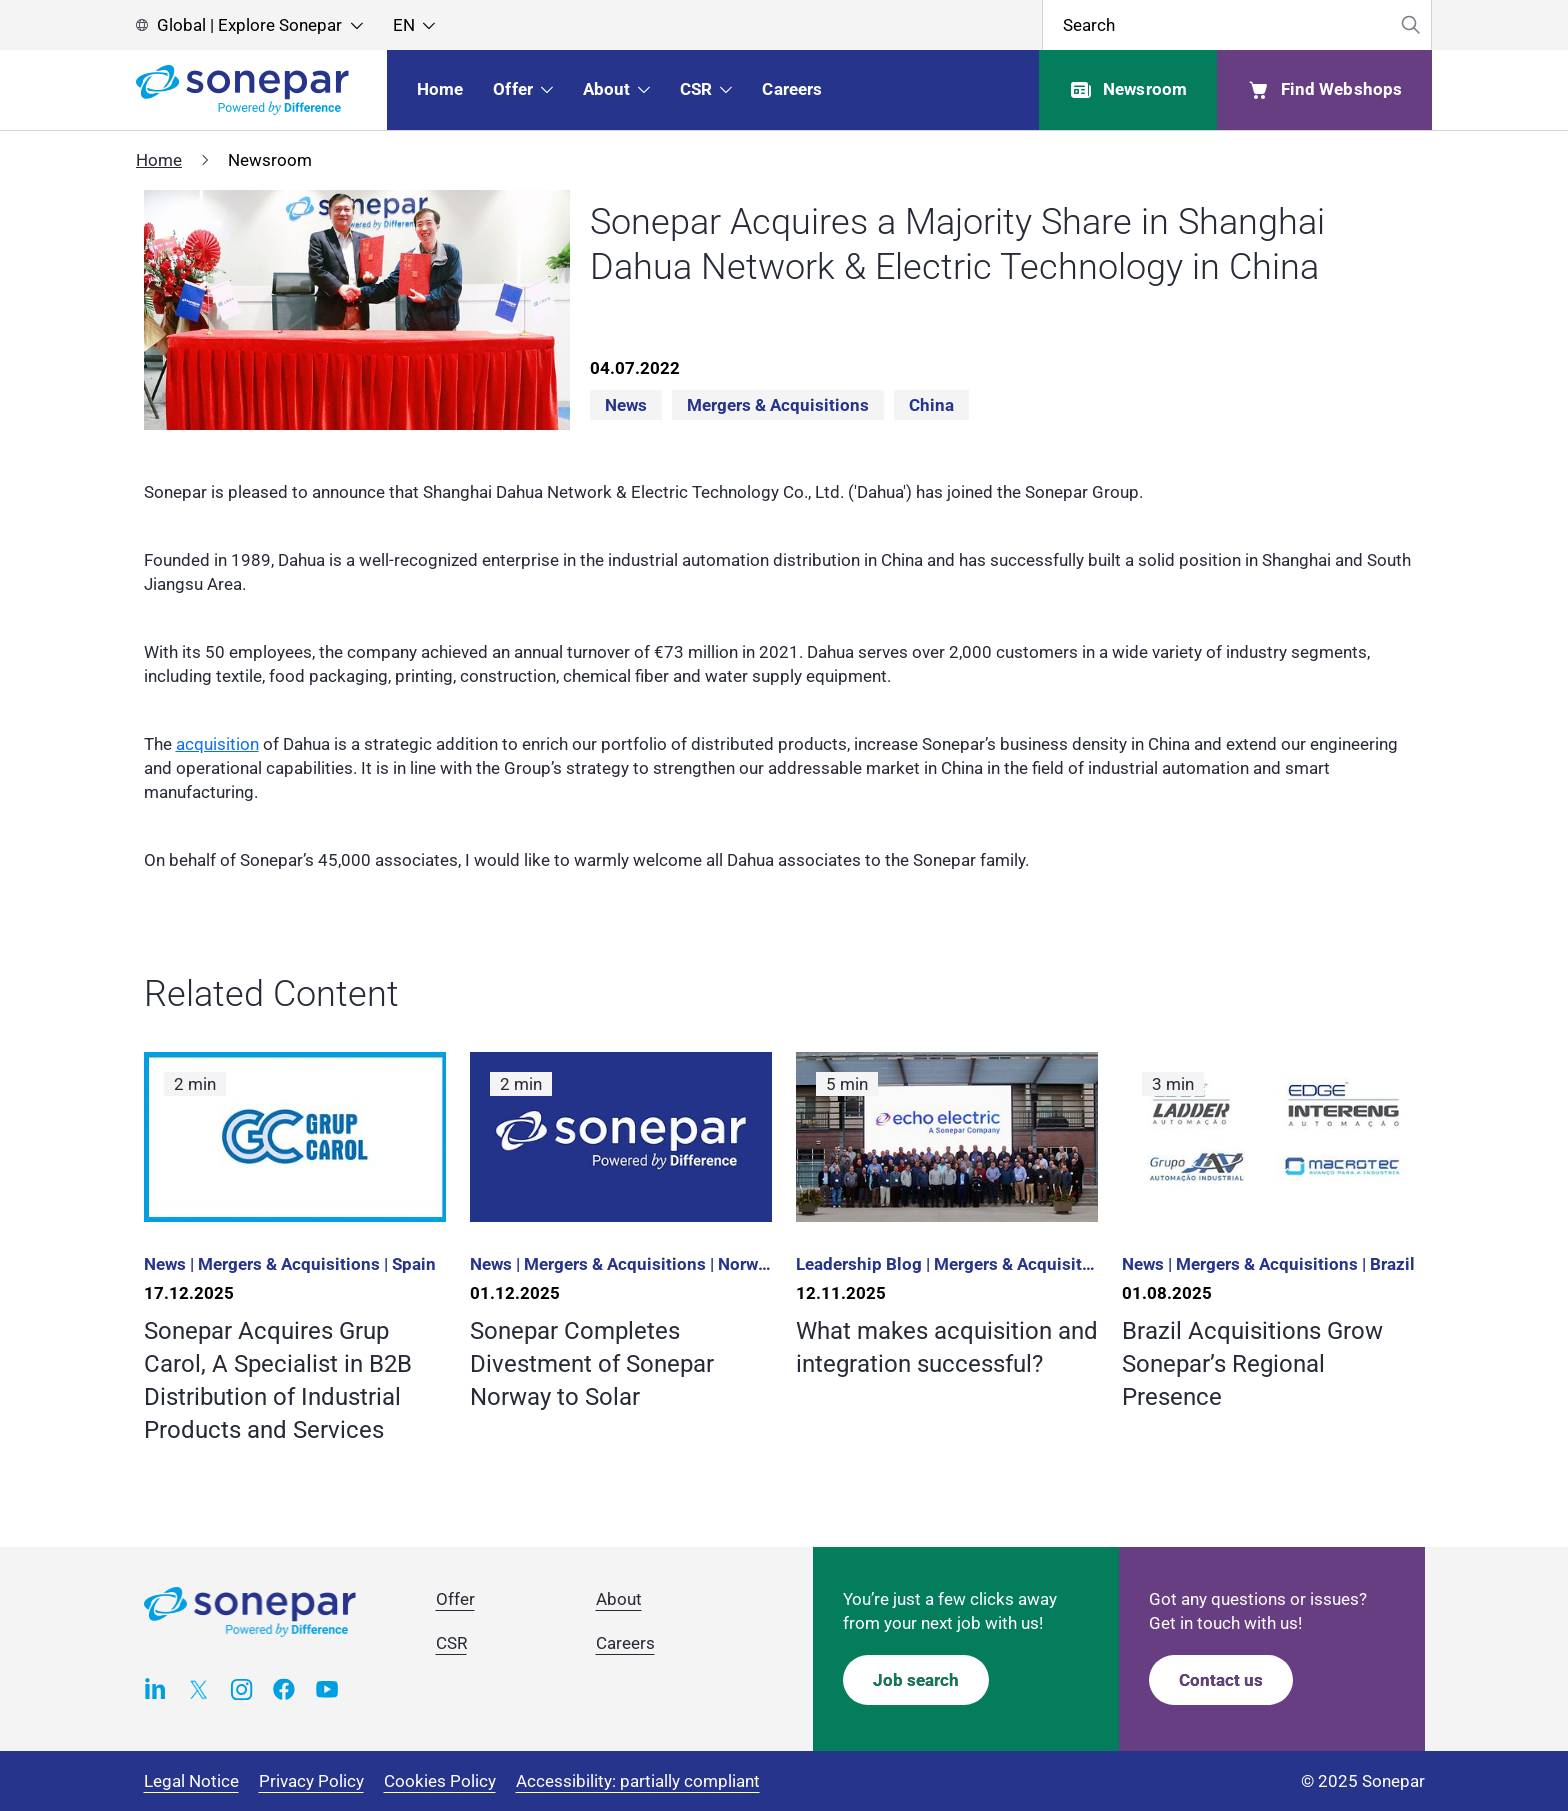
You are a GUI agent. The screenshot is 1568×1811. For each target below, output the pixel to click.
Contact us (1221, 1680)
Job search (916, 1680)
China (931, 405)
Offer (455, 1599)
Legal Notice (191, 1781)
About (619, 1599)
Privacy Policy (311, 1781)
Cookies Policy (440, 1781)
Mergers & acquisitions (778, 405)
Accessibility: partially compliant (638, 1781)
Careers (625, 1643)
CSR (451, 1643)
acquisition (217, 744)
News (626, 405)
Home (159, 160)
